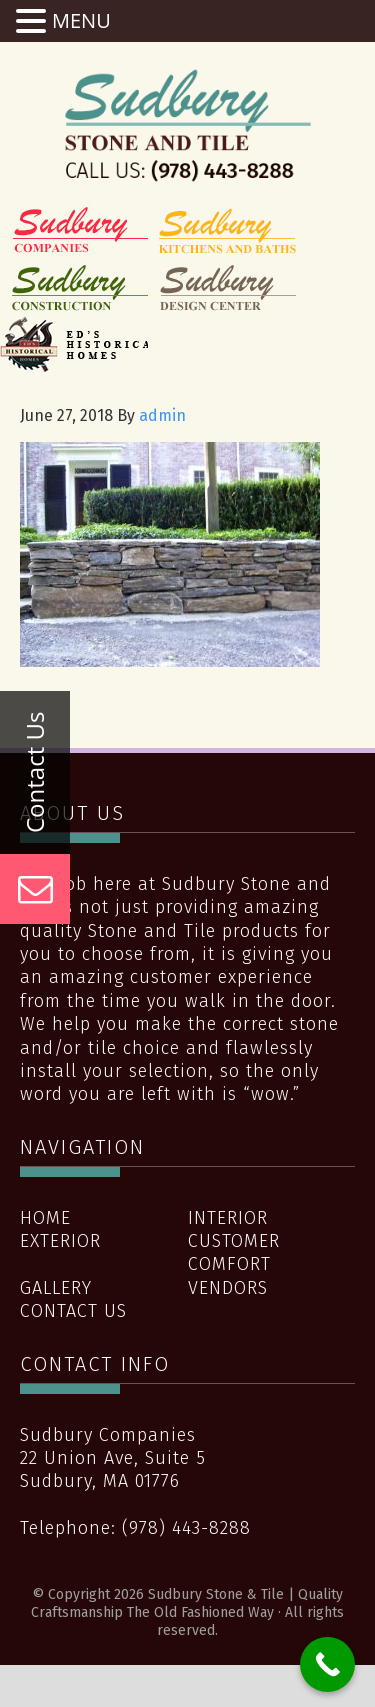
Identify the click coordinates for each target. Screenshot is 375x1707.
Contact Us (73, 1311)
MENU (81, 20)
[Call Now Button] (327, 1664)
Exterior (60, 1241)
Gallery (56, 1288)
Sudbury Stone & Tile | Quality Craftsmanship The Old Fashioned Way (188, 125)
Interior (228, 1218)
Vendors (228, 1288)
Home (45, 1218)
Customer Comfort (234, 1252)
